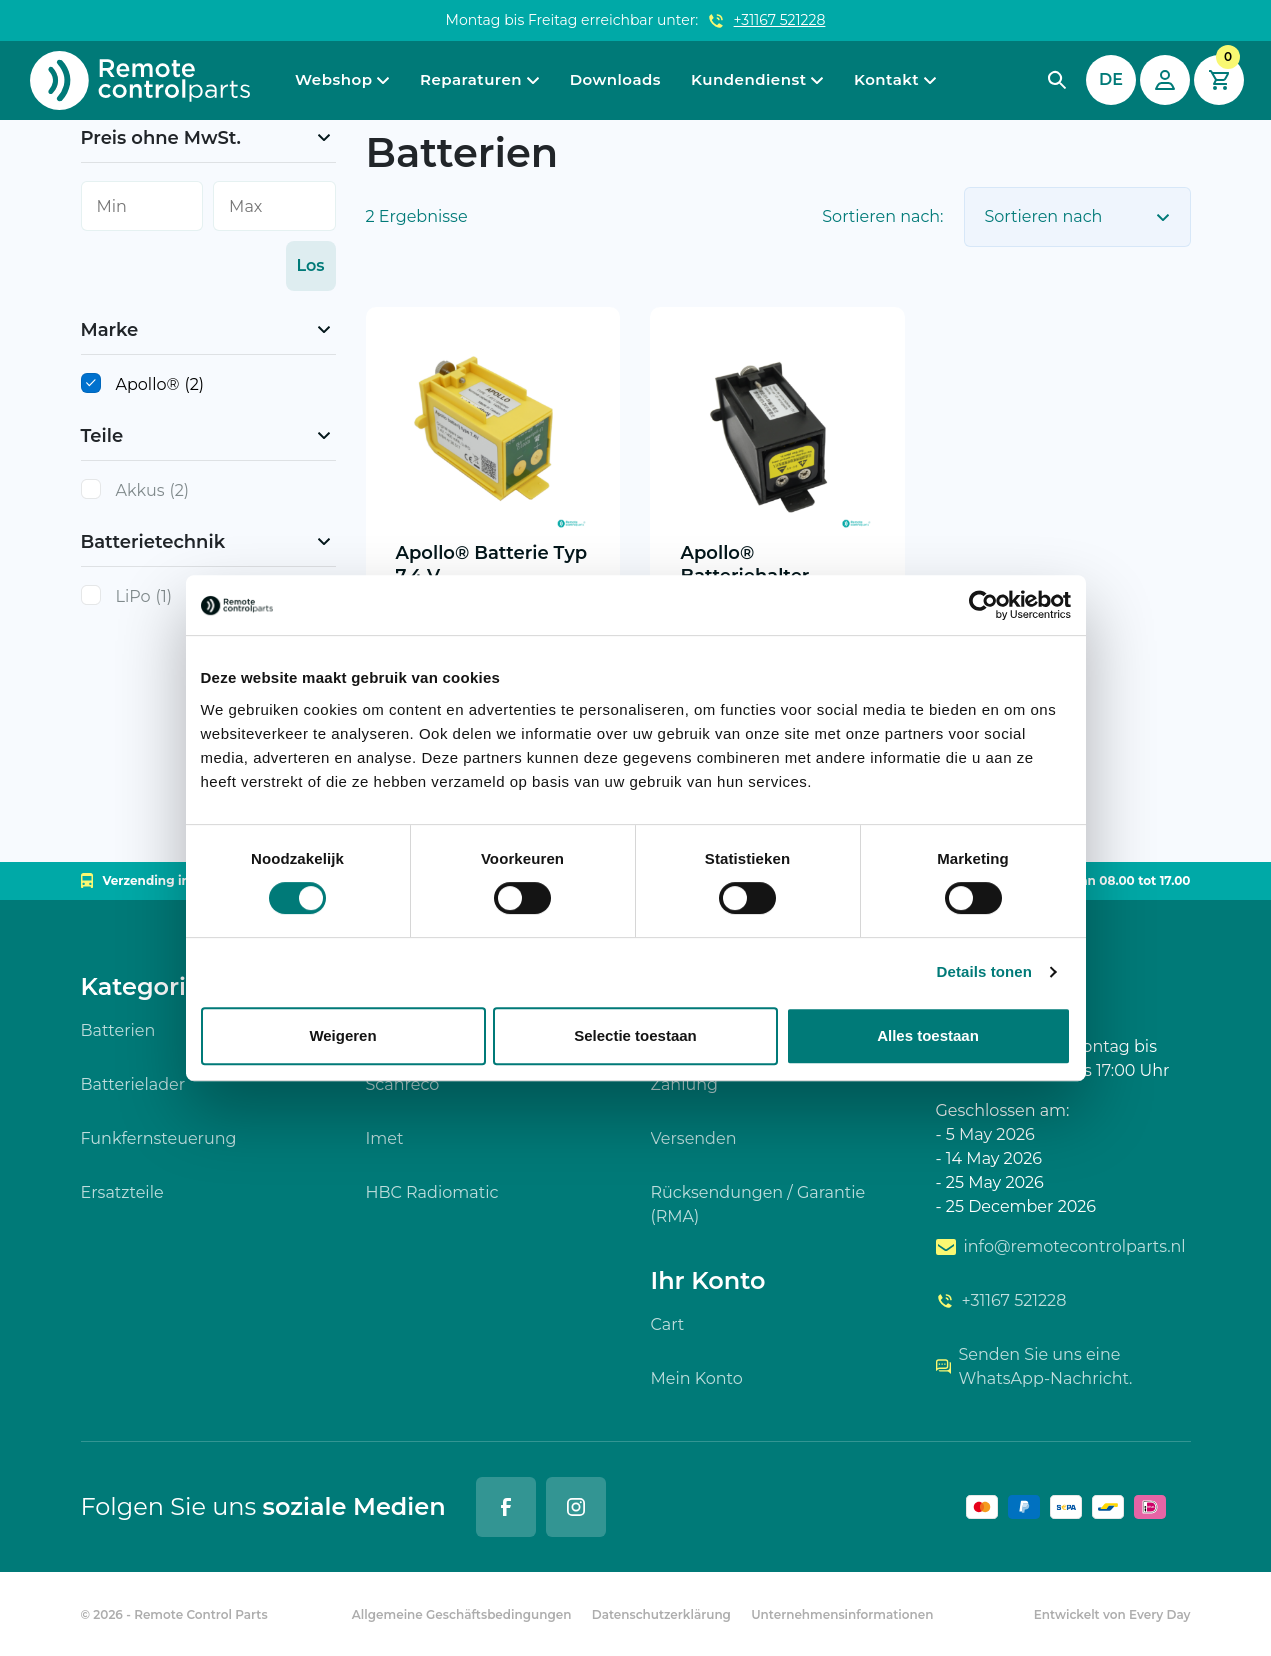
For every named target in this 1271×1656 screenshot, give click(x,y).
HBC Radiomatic (432, 1192)
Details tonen (984, 971)
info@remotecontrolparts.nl (1061, 1246)
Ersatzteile (122, 1192)
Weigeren (342, 1035)
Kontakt (886, 79)
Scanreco (403, 1084)
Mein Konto (697, 1378)
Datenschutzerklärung (661, 1614)
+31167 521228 (780, 20)
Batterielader (133, 1084)
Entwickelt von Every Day (1112, 1614)
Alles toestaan (928, 1035)
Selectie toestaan (635, 1035)
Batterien (118, 1030)
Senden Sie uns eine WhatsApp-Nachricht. (1034, 1366)
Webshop (333, 79)
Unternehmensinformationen (842, 1614)
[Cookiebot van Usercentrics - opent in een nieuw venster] (983, 605)
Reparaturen (471, 79)
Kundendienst (748, 79)
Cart (668, 1324)
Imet (385, 1138)
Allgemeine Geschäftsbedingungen (462, 1614)
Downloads (615, 79)
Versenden (694, 1138)
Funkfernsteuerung (159, 1138)
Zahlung (685, 1084)
